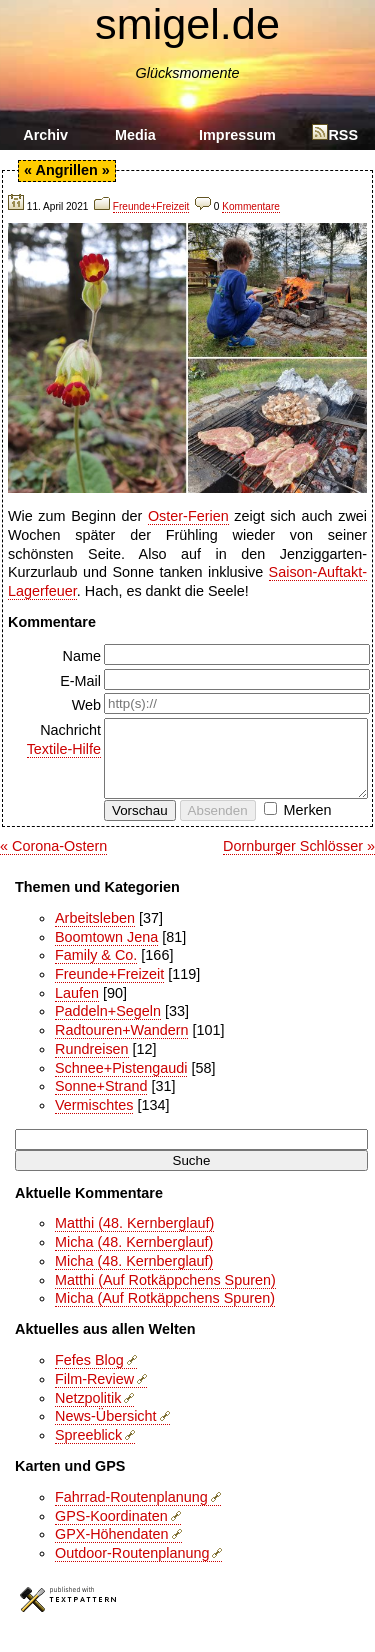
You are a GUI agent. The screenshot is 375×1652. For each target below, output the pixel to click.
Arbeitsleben (95, 933)
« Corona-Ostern (53, 861)
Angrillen (66, 170)
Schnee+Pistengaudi (121, 1083)
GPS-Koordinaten (111, 1531)
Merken (308, 825)
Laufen (77, 1008)
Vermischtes (94, 1120)
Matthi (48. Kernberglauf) (134, 1238)
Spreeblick (88, 1450)
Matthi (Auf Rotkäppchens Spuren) (165, 1295)
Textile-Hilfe (64, 749)
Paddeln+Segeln (108, 1026)
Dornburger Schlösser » (299, 861)
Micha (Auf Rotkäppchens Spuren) (165, 1313)
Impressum (237, 135)
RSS (335, 135)
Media (135, 135)
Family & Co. (96, 970)
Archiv (45, 135)
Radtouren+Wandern (121, 1045)
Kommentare (251, 206)
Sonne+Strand (101, 1101)
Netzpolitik (88, 1413)
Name (82, 656)
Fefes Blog (89, 1375)
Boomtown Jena (106, 952)
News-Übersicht (106, 1431)
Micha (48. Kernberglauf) (134, 1257)
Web (86, 705)
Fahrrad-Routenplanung (131, 1512)
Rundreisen (92, 1064)
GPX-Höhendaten (112, 1549)
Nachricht (56, 740)
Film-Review (94, 1394)
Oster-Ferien (188, 516)
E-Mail (80, 681)
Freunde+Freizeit (151, 206)
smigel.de (187, 24)
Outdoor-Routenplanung (132, 1568)
